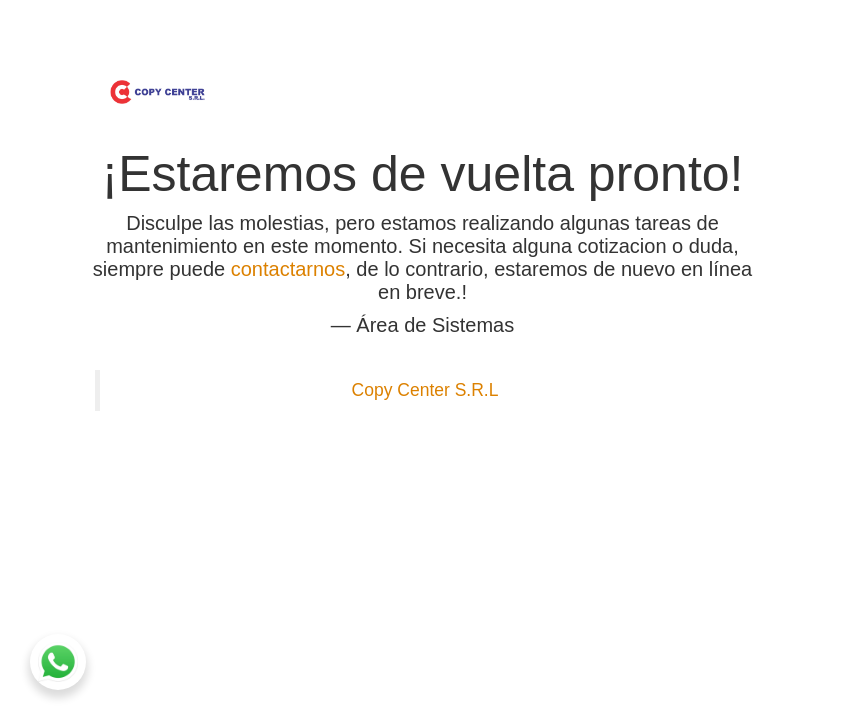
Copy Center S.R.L (425, 390)
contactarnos (288, 269)
